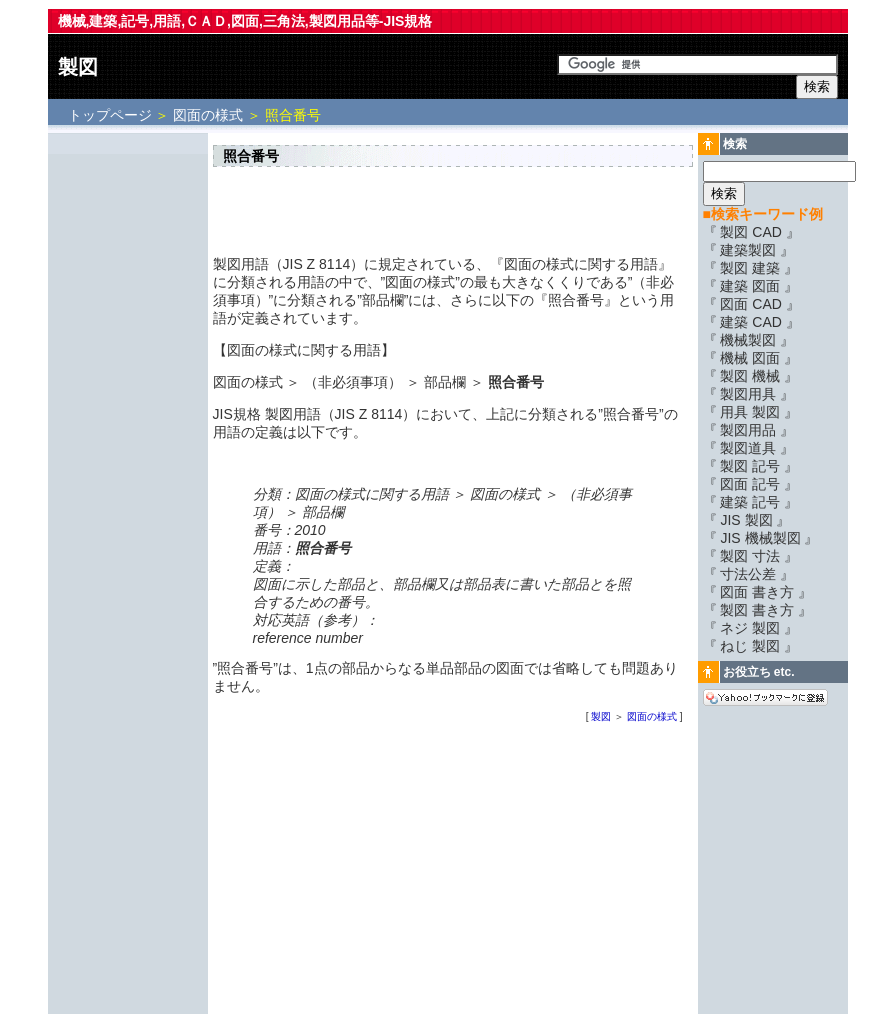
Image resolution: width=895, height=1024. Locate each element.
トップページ (112, 115)
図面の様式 (208, 115)
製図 (78, 67)
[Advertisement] (128, 437)
